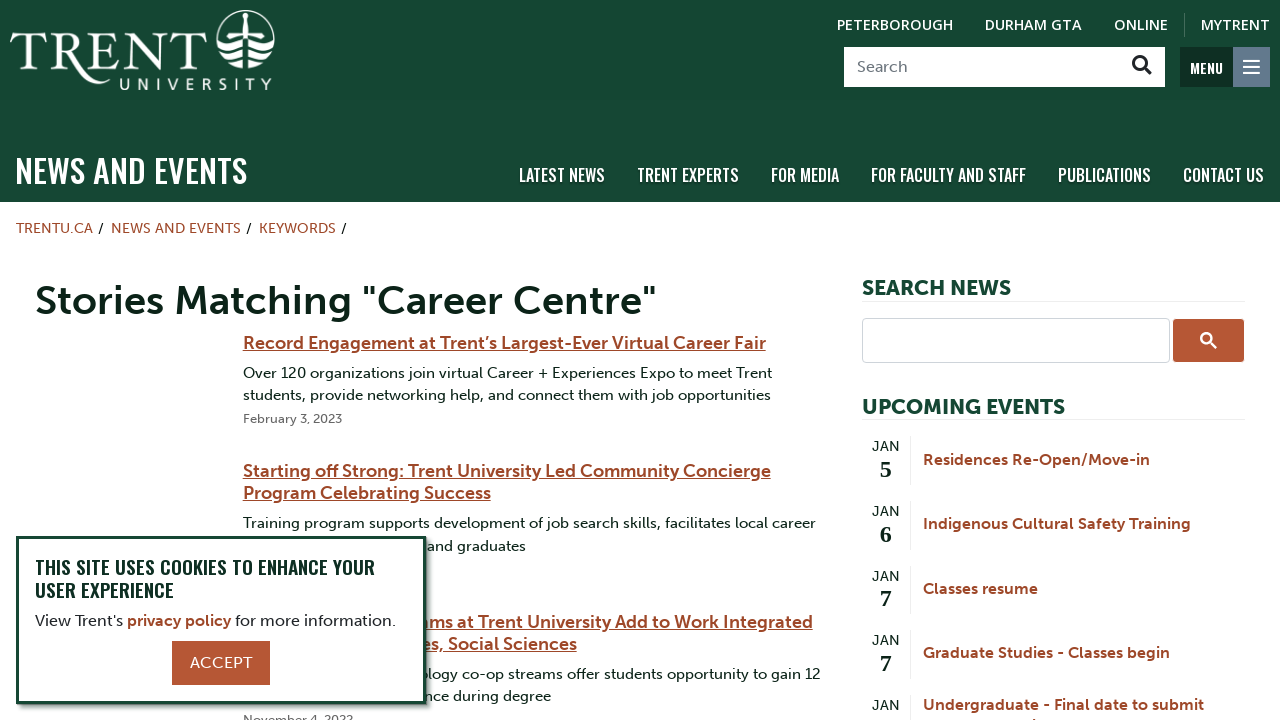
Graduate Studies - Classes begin (1046, 630)
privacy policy (179, 620)
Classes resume (980, 566)
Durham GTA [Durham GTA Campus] (1033, 24)
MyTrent (1235, 24)
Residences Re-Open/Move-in (1036, 437)
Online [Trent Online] (1141, 24)
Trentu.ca (54, 206)
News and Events (131, 147)
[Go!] (1141, 67)
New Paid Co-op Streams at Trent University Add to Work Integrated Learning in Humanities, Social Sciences (528, 611)
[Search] (981, 67)
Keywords (297, 206)
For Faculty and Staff (948, 153)
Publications (1104, 153)
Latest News (562, 153)
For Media (805, 153)
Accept (221, 662)
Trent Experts (688, 153)
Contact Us (1223, 153)
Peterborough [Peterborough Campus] (895, 24)
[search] (1014, 317)
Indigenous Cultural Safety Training (1057, 501)
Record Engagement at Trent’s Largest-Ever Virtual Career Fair (504, 321)
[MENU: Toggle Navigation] (1225, 67)
